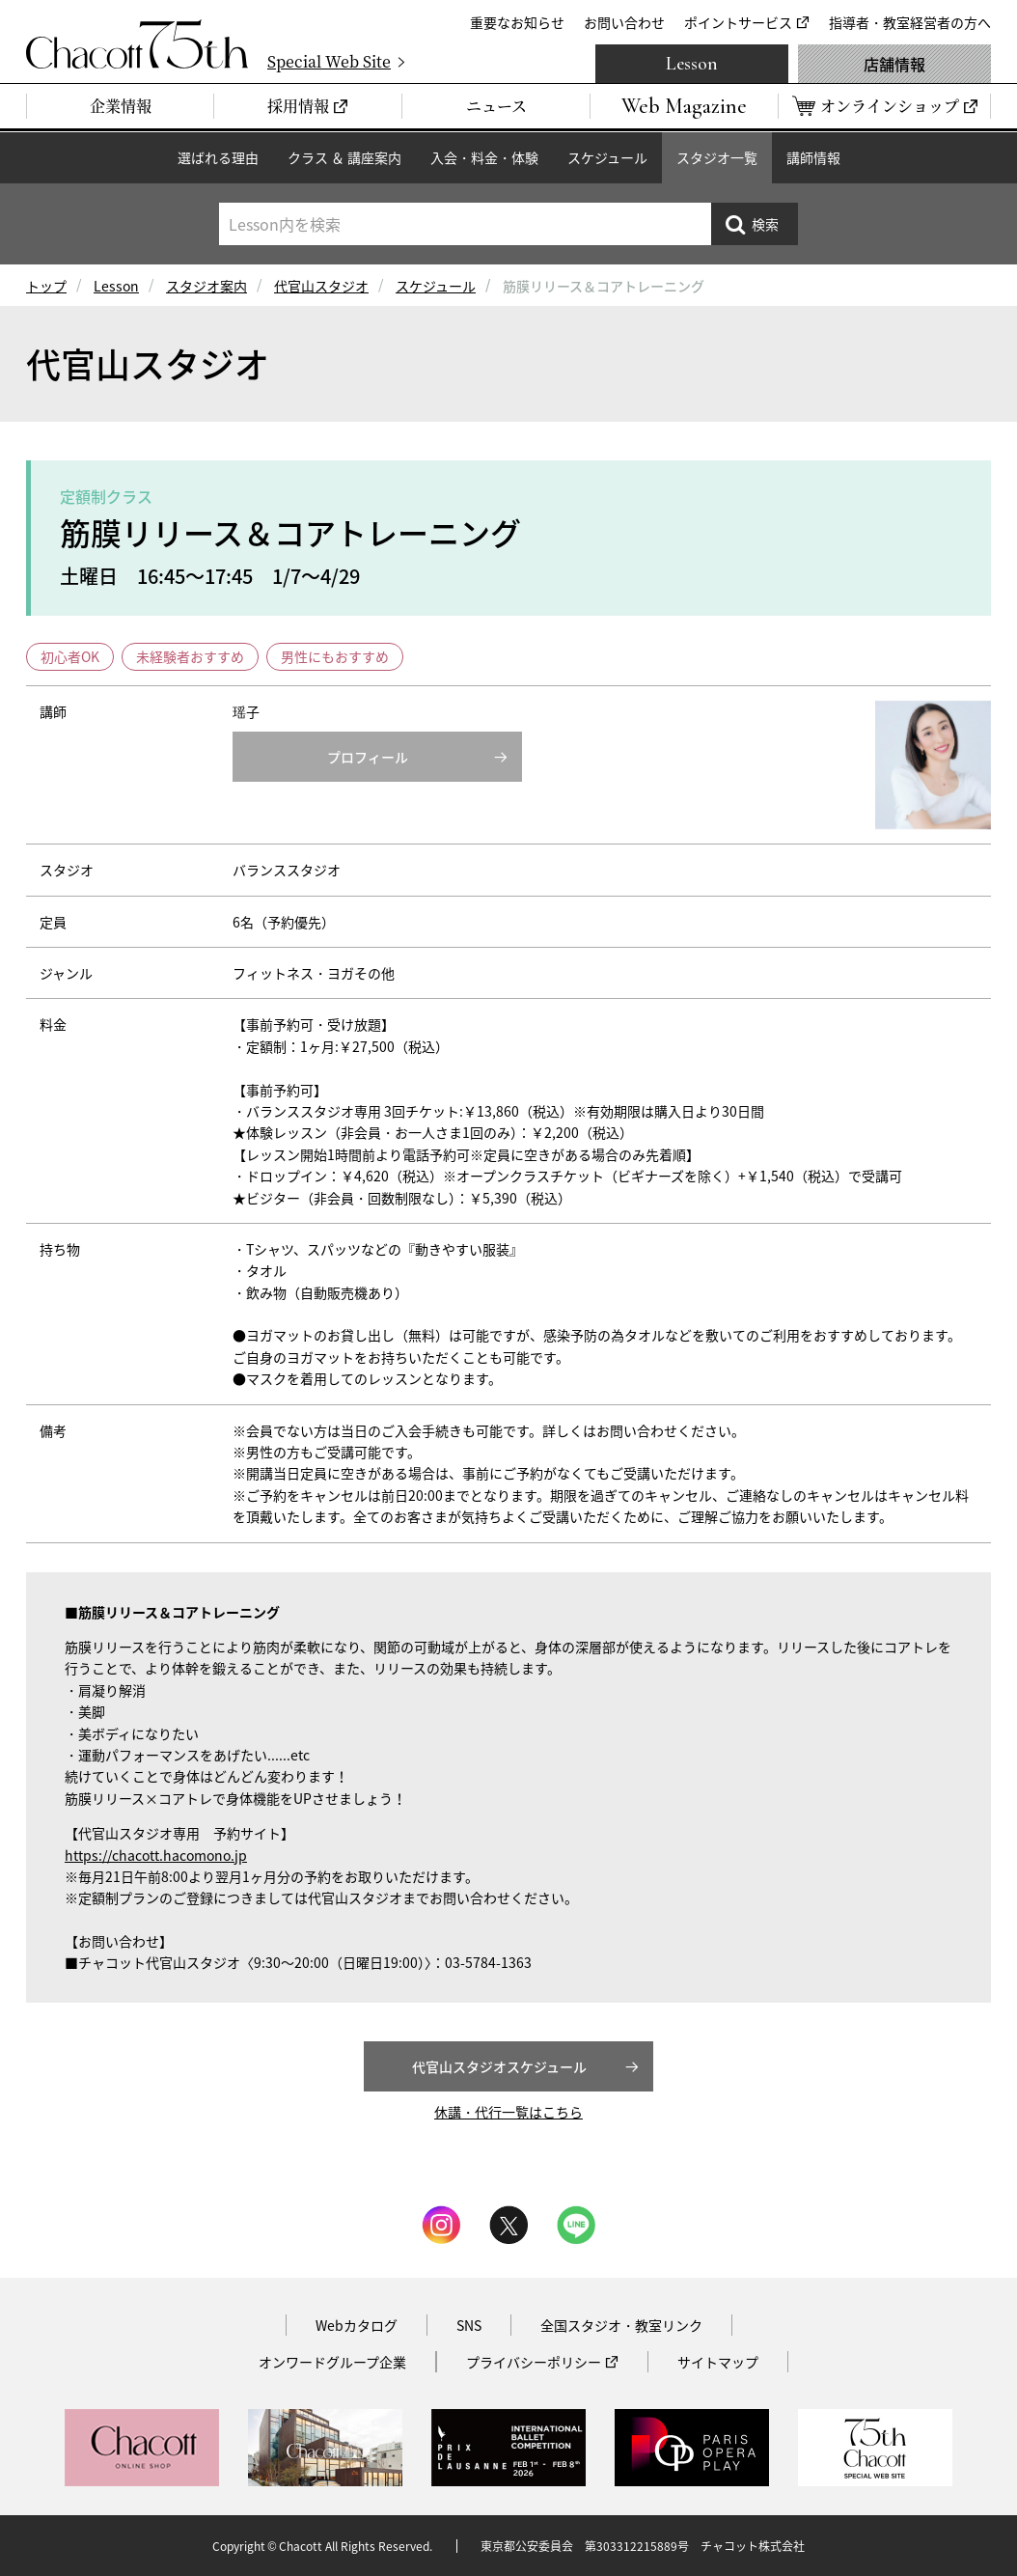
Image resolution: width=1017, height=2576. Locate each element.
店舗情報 (894, 63)
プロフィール (367, 756)
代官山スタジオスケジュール (499, 2066)
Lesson (692, 63)
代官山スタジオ (321, 285)
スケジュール (607, 157)
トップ (46, 285)
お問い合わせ (624, 22)
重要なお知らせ (517, 22)
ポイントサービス (738, 22)
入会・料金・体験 (484, 157)
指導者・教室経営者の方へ (910, 22)
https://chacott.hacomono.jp (156, 1855)
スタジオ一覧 (716, 157)
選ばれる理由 (218, 157)
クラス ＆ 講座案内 (344, 157)
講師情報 (813, 157)
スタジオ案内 (206, 285)
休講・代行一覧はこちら (508, 2111)
